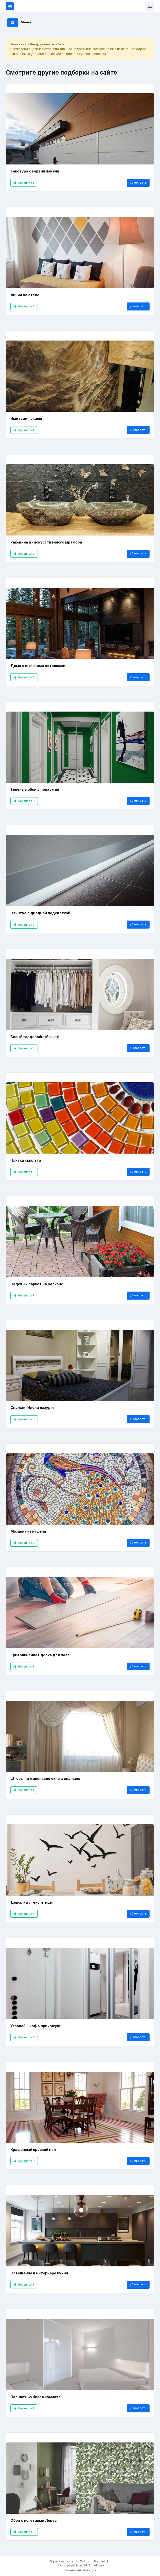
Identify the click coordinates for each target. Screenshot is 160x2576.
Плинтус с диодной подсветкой (40, 913)
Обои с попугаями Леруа (33, 2520)
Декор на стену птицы (31, 1902)
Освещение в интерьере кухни (39, 2273)
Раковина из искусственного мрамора (46, 542)
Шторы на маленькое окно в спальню (45, 1778)
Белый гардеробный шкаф (35, 1036)
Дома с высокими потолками (37, 665)
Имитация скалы (26, 418)
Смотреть (138, 182)
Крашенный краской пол (33, 2149)
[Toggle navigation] (149, 6)
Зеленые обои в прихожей (34, 789)
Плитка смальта (25, 1160)
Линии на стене (24, 295)
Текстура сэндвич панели (34, 171)
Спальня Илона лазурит (32, 1407)
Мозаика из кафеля (28, 1531)
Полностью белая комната (35, 2397)
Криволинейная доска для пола (40, 1655)
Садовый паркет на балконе (36, 1284)
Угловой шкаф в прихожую (35, 2026)
